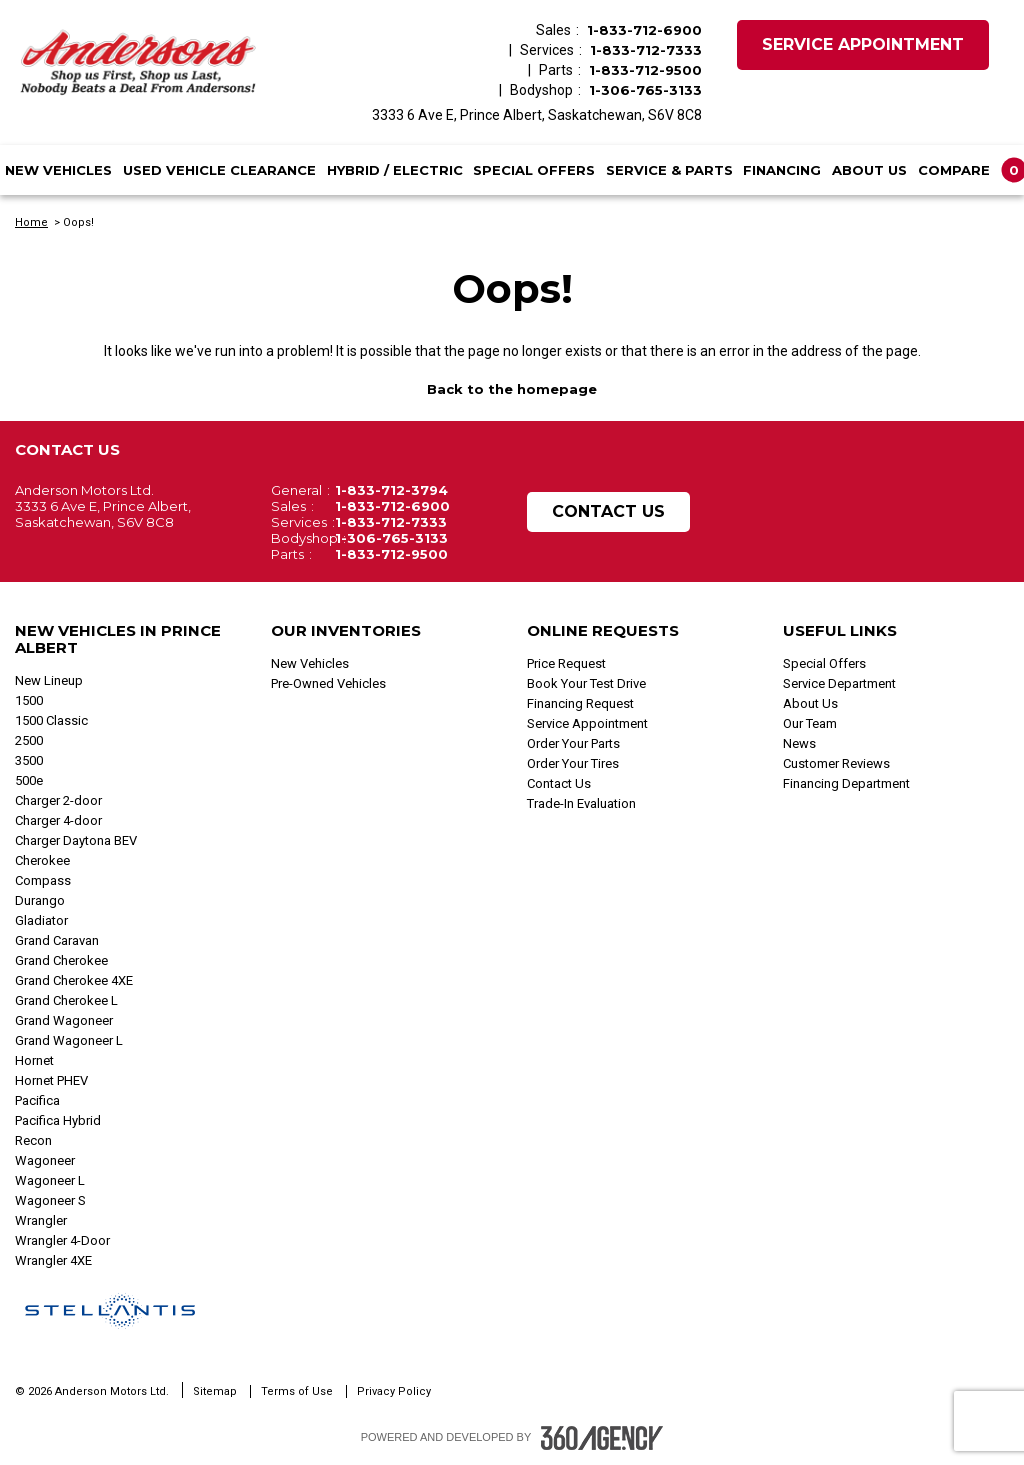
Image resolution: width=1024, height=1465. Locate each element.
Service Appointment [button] (863, 44)
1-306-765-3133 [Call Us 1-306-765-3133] (645, 90)
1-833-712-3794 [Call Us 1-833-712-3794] (391, 490)
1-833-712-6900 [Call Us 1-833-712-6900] (644, 30)
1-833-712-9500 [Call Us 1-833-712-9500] (645, 70)
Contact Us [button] (608, 511)
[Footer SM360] (602, 1438)
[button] (968, 170)
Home (31, 222)
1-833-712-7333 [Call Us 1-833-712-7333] (646, 50)
